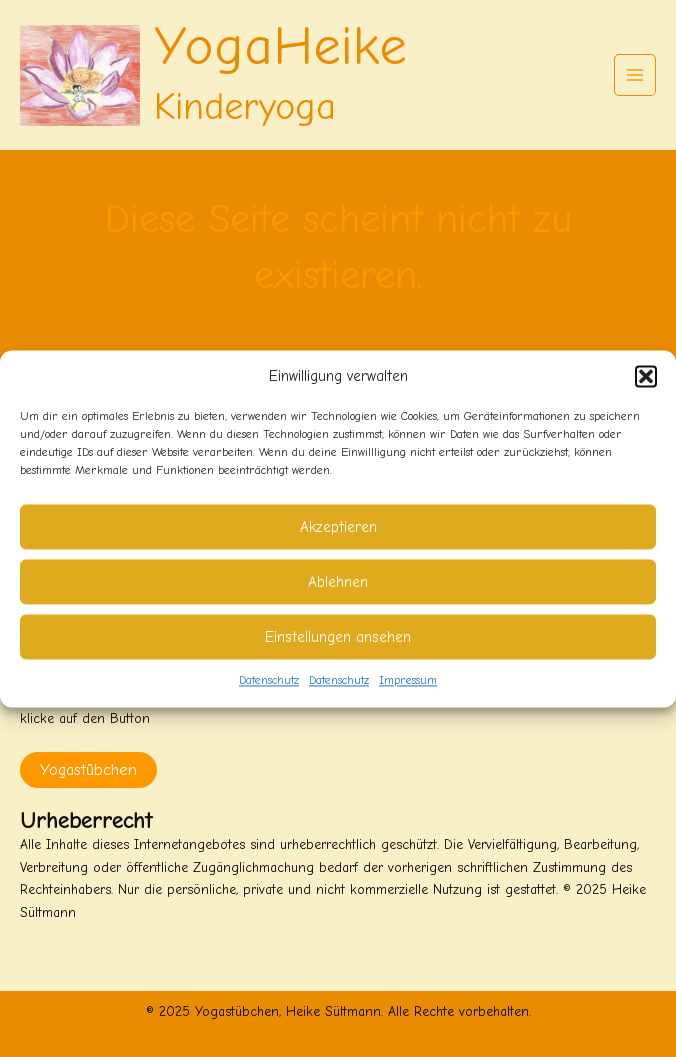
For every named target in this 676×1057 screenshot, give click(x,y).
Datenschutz (269, 681)
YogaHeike (280, 46)
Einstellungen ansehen (338, 637)
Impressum (408, 681)
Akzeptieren (338, 527)
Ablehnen (338, 582)
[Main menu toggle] (635, 75)
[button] (646, 376)
